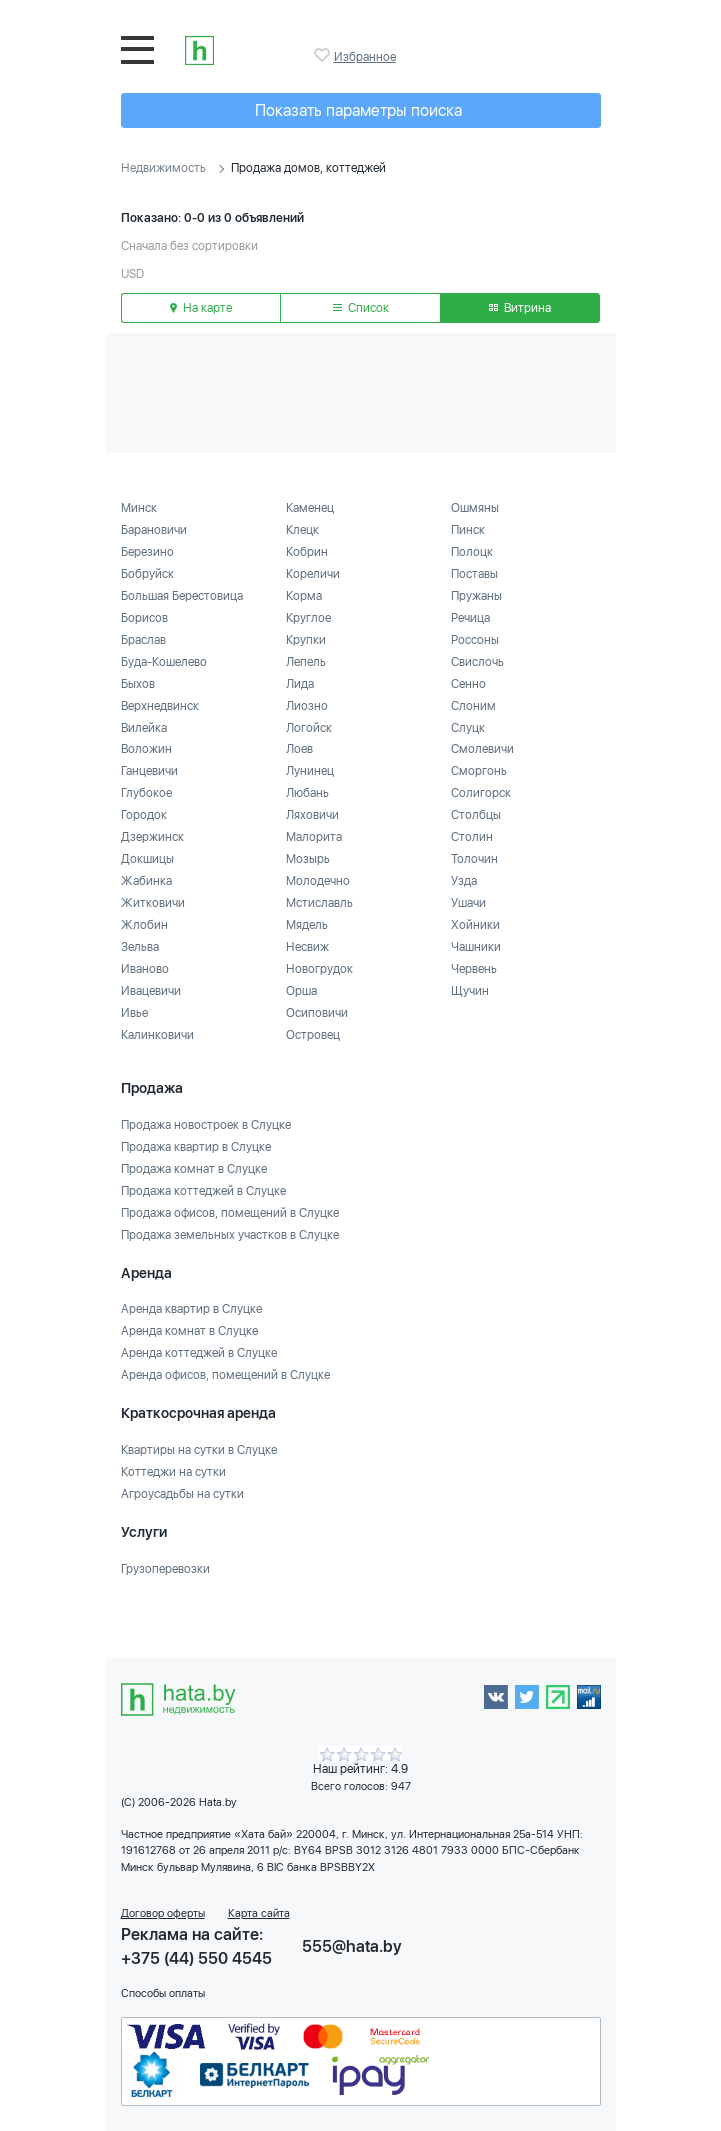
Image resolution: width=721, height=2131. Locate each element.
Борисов (144, 618)
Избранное (324, 55)
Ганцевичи (149, 771)
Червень (474, 969)
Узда (464, 881)
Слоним (473, 706)
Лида (300, 684)
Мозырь (308, 859)
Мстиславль (319, 903)
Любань (307, 793)
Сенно (468, 684)
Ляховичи (312, 815)
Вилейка (144, 728)
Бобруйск (147, 574)
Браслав (143, 640)
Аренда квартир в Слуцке (191, 1309)
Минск (139, 508)
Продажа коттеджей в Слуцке (203, 1191)
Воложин (146, 749)
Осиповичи (317, 1013)
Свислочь (477, 662)
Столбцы (476, 815)
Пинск (468, 530)
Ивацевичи (151, 991)
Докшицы (147, 859)
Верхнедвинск (160, 706)
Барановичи (154, 530)
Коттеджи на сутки (173, 1472)
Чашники (476, 947)
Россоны (475, 640)
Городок (144, 815)
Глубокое (146, 793)
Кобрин (307, 552)
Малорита (314, 837)
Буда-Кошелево (164, 662)
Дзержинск (152, 837)
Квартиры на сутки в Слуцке (199, 1450)
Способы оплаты (163, 1993)
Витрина (520, 308)
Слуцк (468, 728)
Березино (147, 552)
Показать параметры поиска (358, 110)
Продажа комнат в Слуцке (194, 1169)
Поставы (474, 574)
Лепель (306, 662)
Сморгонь (479, 771)
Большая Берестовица (182, 596)
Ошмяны (475, 508)
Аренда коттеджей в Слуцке (199, 1353)
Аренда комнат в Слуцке (189, 1331)
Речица (470, 618)
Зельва (140, 947)
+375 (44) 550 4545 (196, 1958)
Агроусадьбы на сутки (182, 1494)
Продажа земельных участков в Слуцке (230, 1235)
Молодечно (318, 881)
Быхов (138, 684)
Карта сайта (259, 1913)
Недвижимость (163, 168)
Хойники (475, 925)
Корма (304, 596)
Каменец (310, 508)
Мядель (307, 925)
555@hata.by (352, 1946)
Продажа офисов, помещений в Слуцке (230, 1213)
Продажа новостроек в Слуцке (206, 1125)
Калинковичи (157, 1035)
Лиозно (307, 706)
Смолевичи (482, 749)
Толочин (474, 859)
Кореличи (313, 574)
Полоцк (472, 552)
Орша (301, 991)
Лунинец (310, 771)
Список (361, 308)
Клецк (302, 530)
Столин (472, 837)
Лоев (299, 749)
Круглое (308, 618)
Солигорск (481, 793)
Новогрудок (319, 969)
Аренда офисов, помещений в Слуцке (225, 1375)
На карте (201, 308)
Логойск (309, 728)
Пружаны (476, 596)
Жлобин (144, 925)
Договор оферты (163, 1913)
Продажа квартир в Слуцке (196, 1147)
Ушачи (468, 903)
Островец (313, 1035)
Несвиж (307, 947)
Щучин (470, 991)
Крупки (306, 640)
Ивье (134, 1013)
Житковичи (153, 903)
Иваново (145, 969)
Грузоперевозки (165, 1569)
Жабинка (146, 881)
